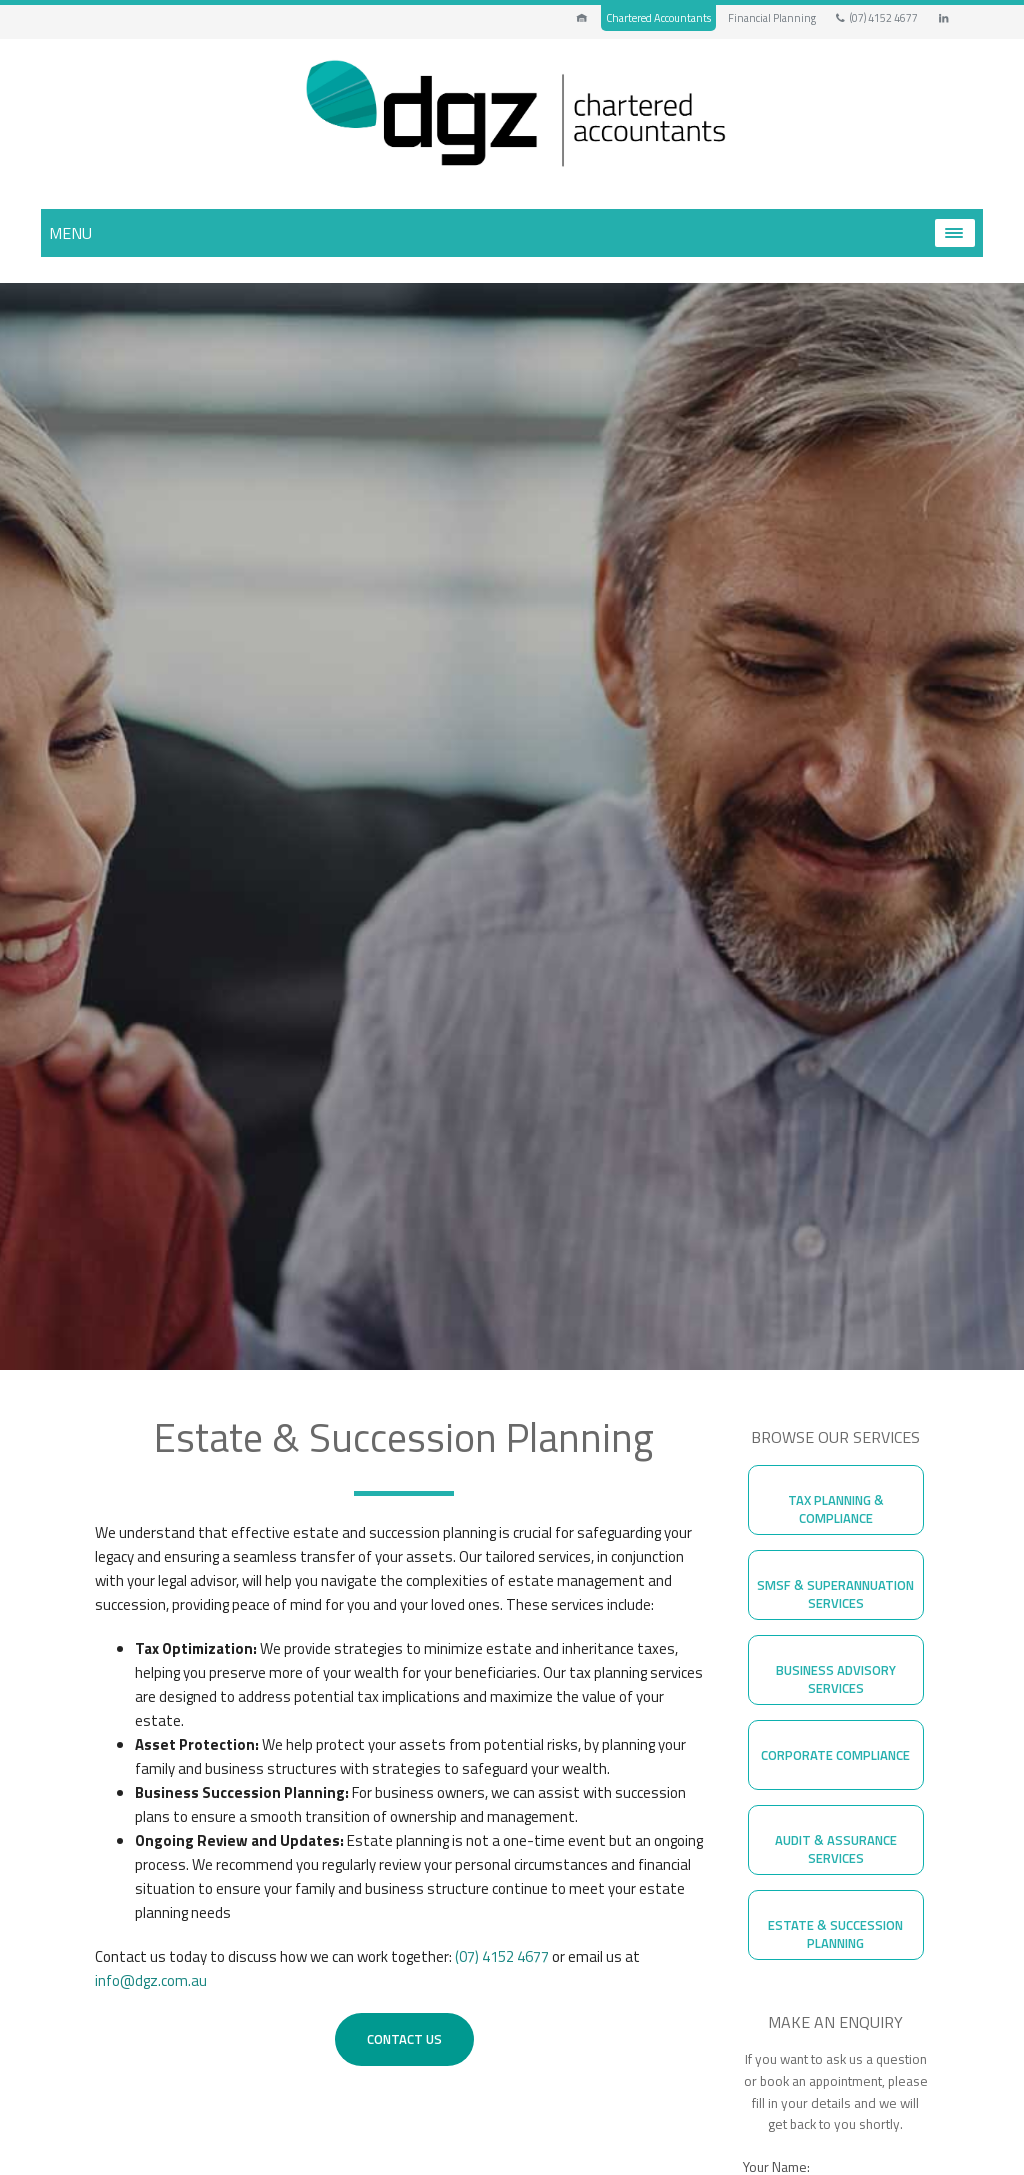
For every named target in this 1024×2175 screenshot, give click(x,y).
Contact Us (404, 2039)
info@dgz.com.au (151, 1980)
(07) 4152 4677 (875, 18)
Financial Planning (772, 18)
